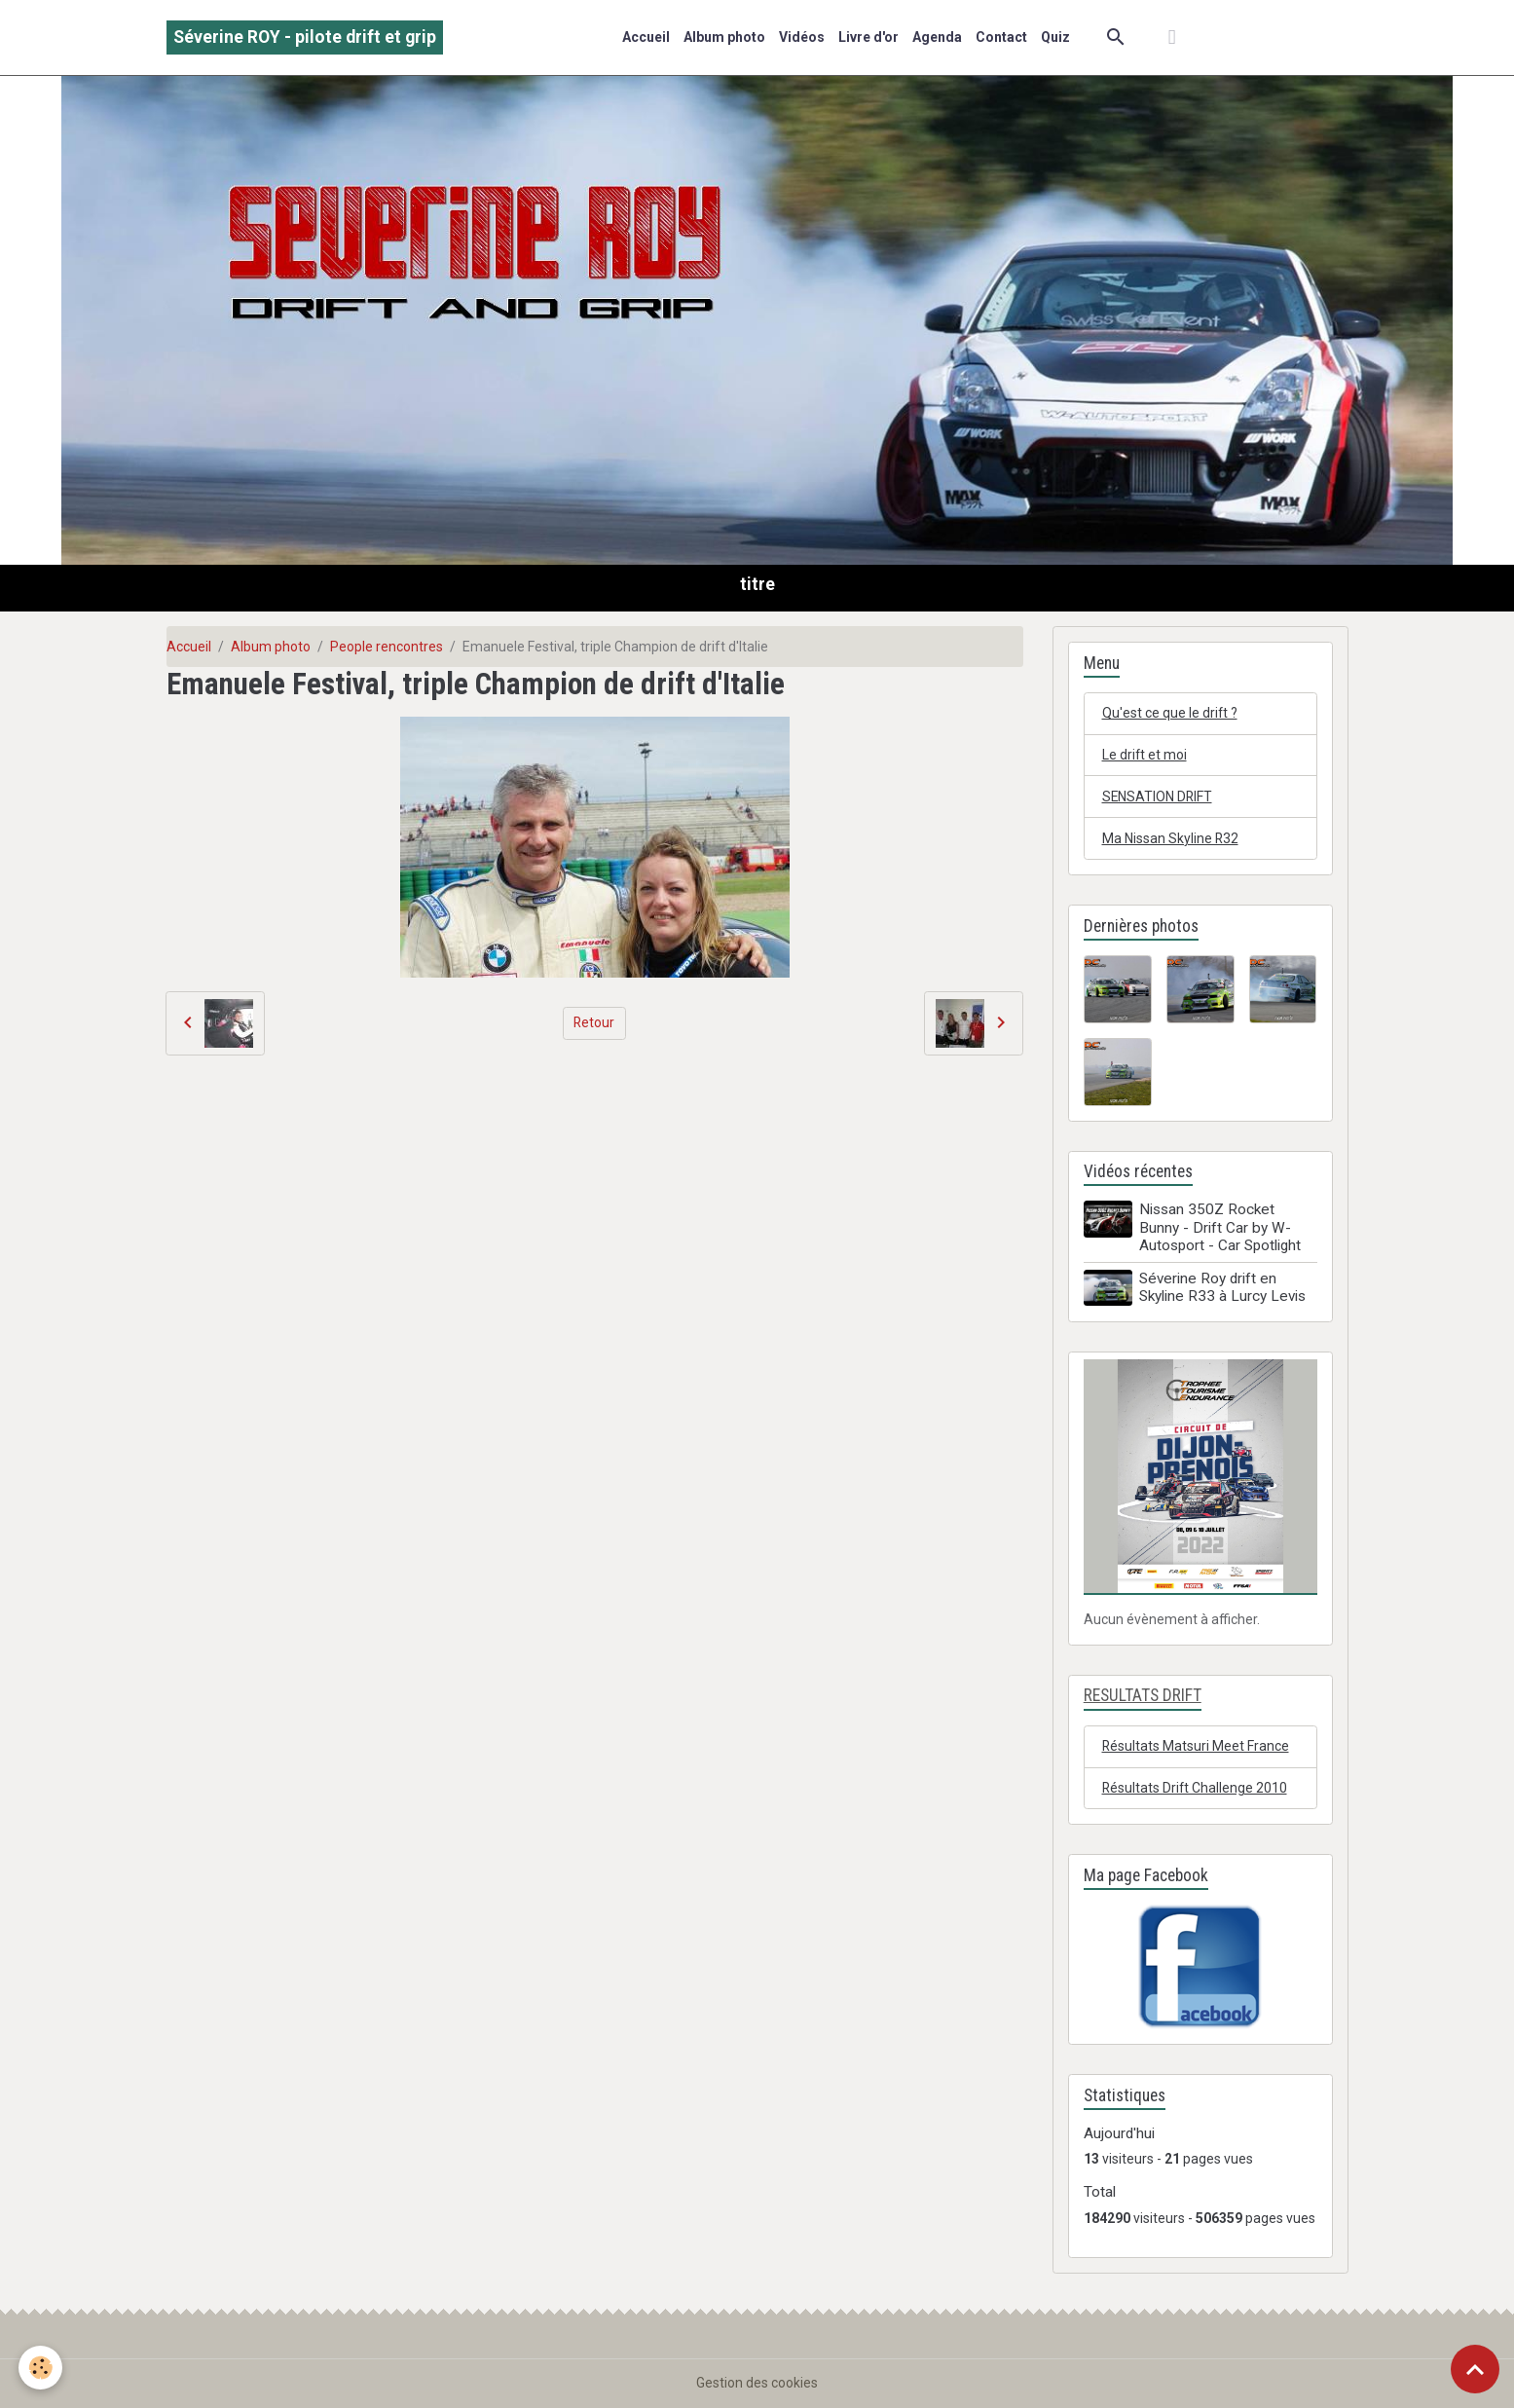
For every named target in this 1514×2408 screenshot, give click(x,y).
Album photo (724, 37)
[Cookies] (41, 2367)
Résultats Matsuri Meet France (1196, 1746)
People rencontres (386, 646)
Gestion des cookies (757, 2382)
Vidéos (802, 37)
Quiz (1055, 37)
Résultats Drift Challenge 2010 (1195, 1788)
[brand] (304, 37)
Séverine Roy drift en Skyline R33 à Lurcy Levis (1222, 1287)
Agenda (937, 37)
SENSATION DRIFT (1158, 796)
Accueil (646, 37)
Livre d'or (868, 37)
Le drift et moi (1145, 754)
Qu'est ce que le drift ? (1170, 713)
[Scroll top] (1475, 2369)
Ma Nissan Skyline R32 (1170, 838)
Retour (594, 1022)
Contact (1001, 37)
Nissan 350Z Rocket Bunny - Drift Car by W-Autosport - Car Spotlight (1220, 1228)
